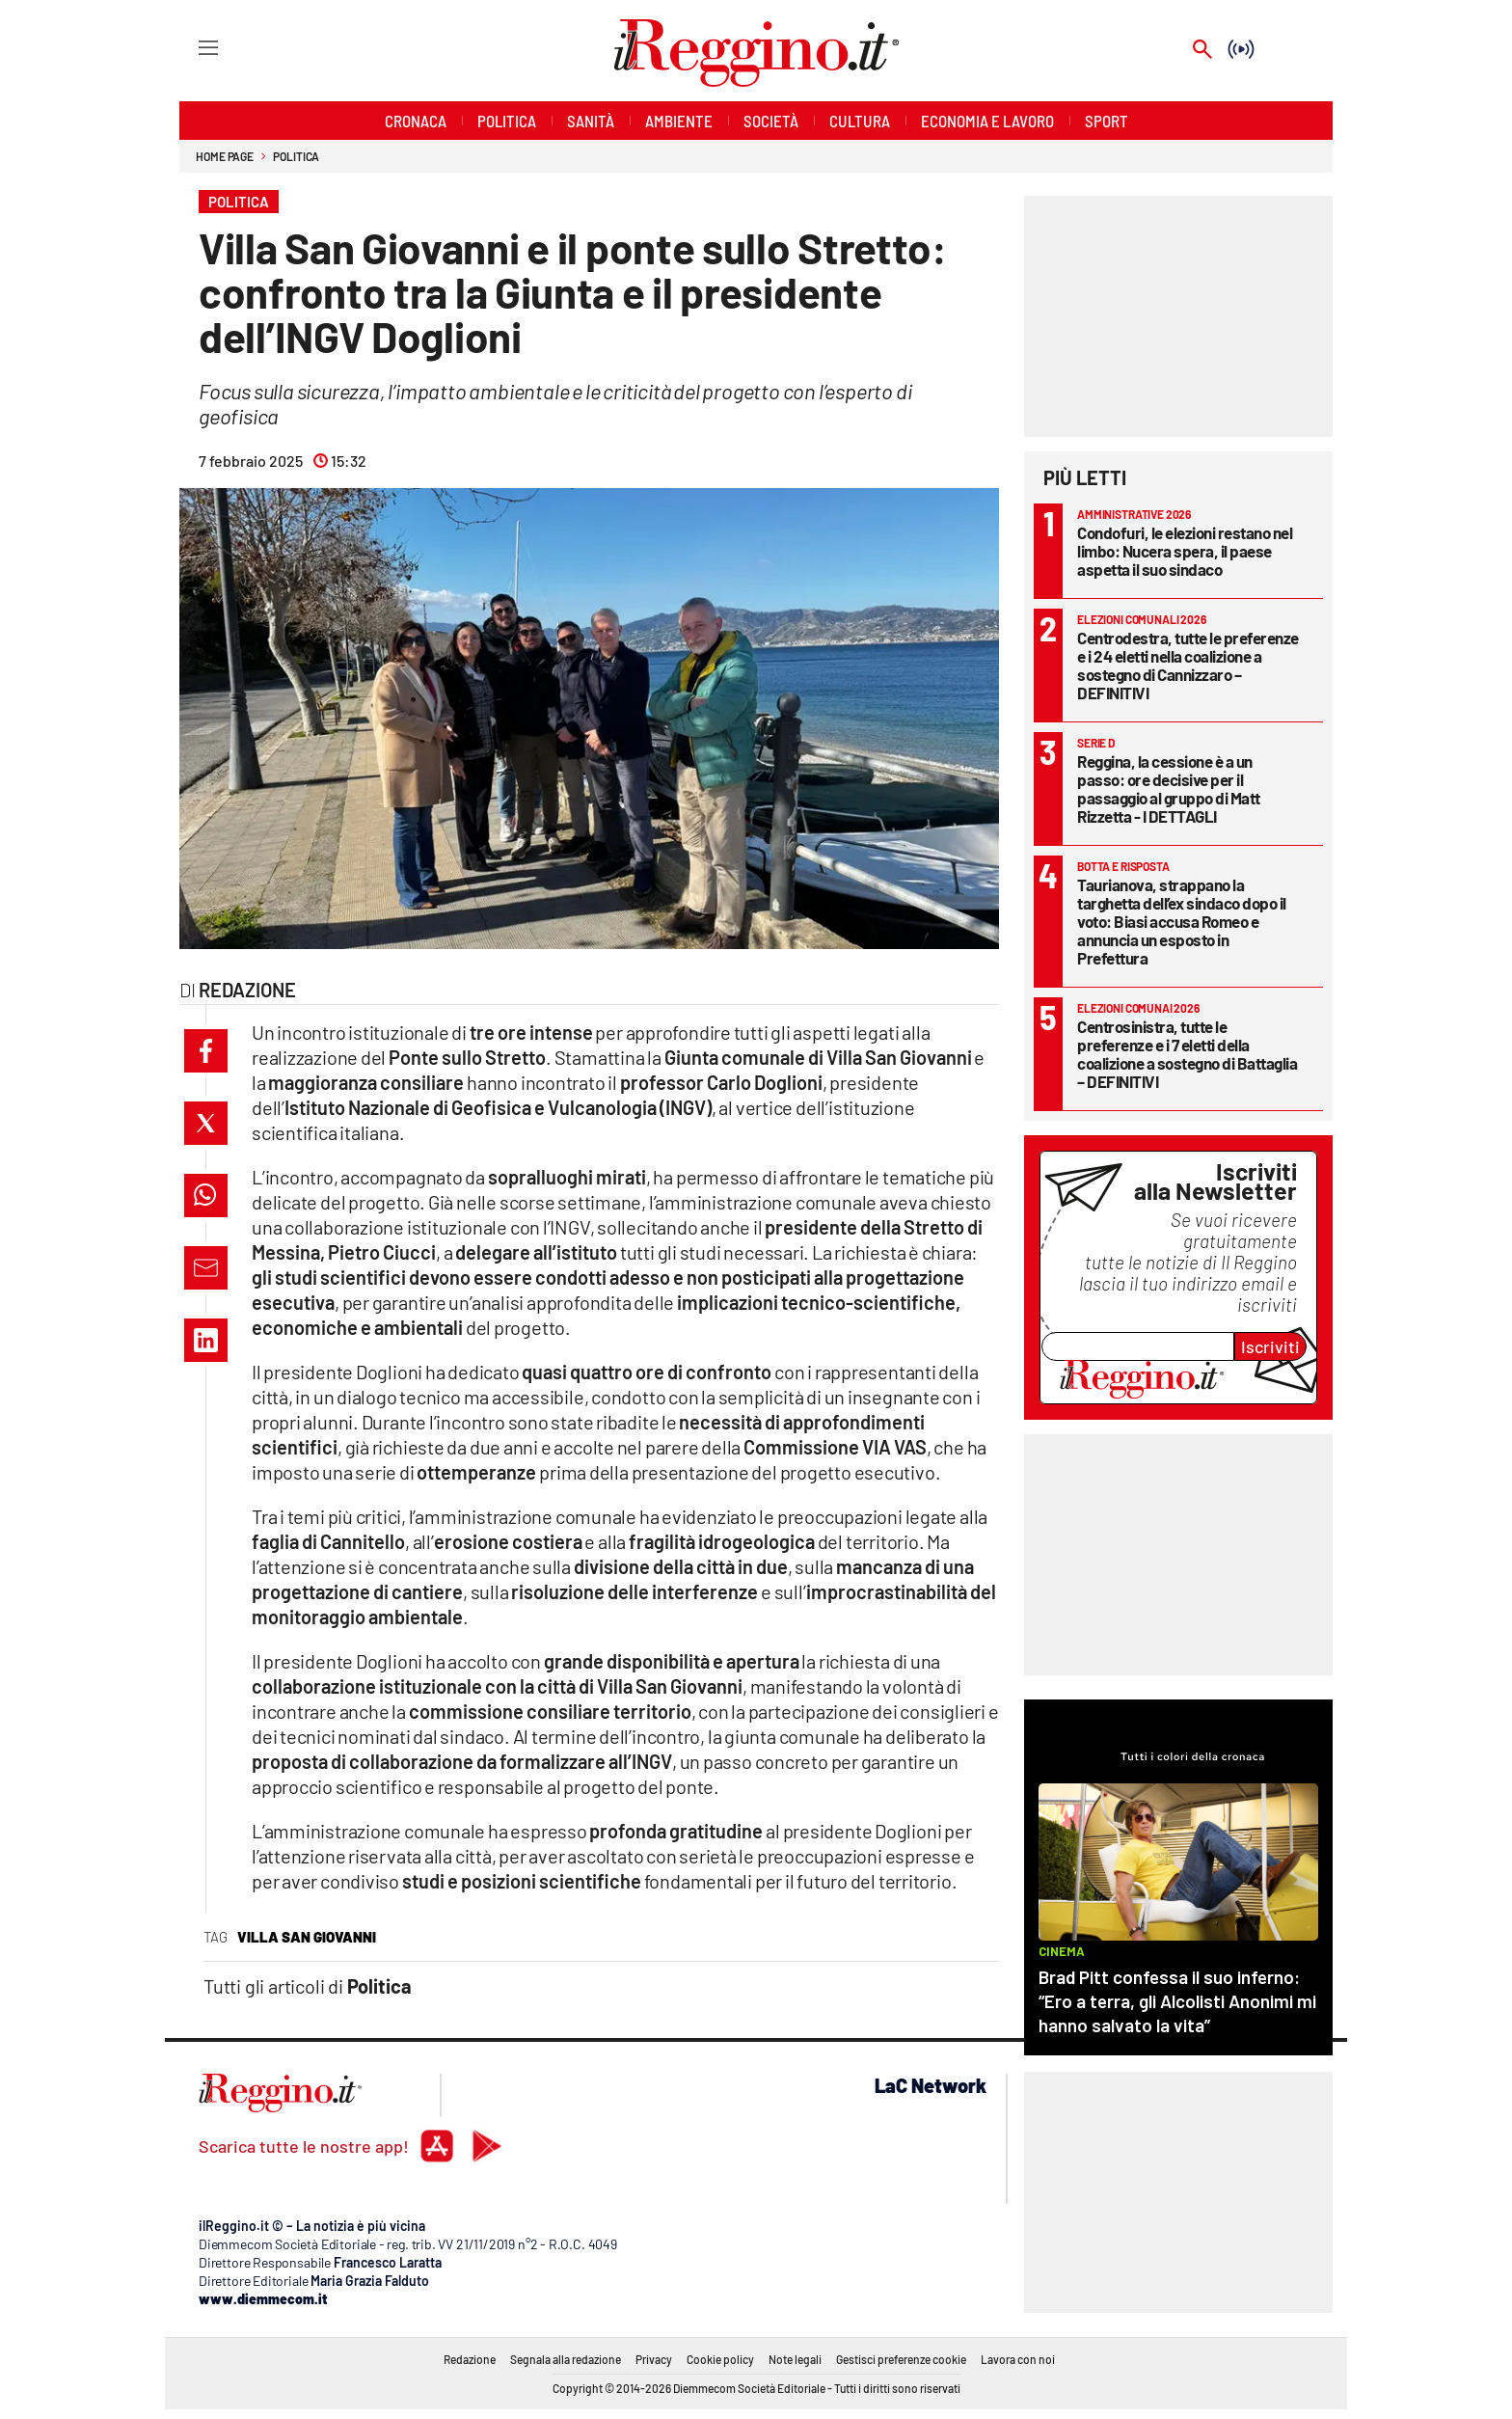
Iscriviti (1270, 1346)
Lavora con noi (1018, 2359)
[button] (206, 1050)
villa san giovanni (306, 1936)
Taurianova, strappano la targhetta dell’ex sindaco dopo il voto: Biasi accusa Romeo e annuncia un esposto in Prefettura (1181, 921)
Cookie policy (720, 2359)
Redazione (470, 2359)
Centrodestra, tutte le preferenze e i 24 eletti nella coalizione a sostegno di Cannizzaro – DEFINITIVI (1188, 665)
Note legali (795, 2359)
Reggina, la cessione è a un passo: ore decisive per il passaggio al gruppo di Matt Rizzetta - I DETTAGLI (1168, 788)
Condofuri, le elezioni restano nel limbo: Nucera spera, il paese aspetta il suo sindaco (1184, 551)
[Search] (1202, 51)
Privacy (653, 2359)
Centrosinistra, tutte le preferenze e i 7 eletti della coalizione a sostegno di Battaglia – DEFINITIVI (1187, 1054)
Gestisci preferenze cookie (901, 2359)
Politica (296, 156)
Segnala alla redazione (565, 2359)
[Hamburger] (190, 47)
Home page (225, 156)
